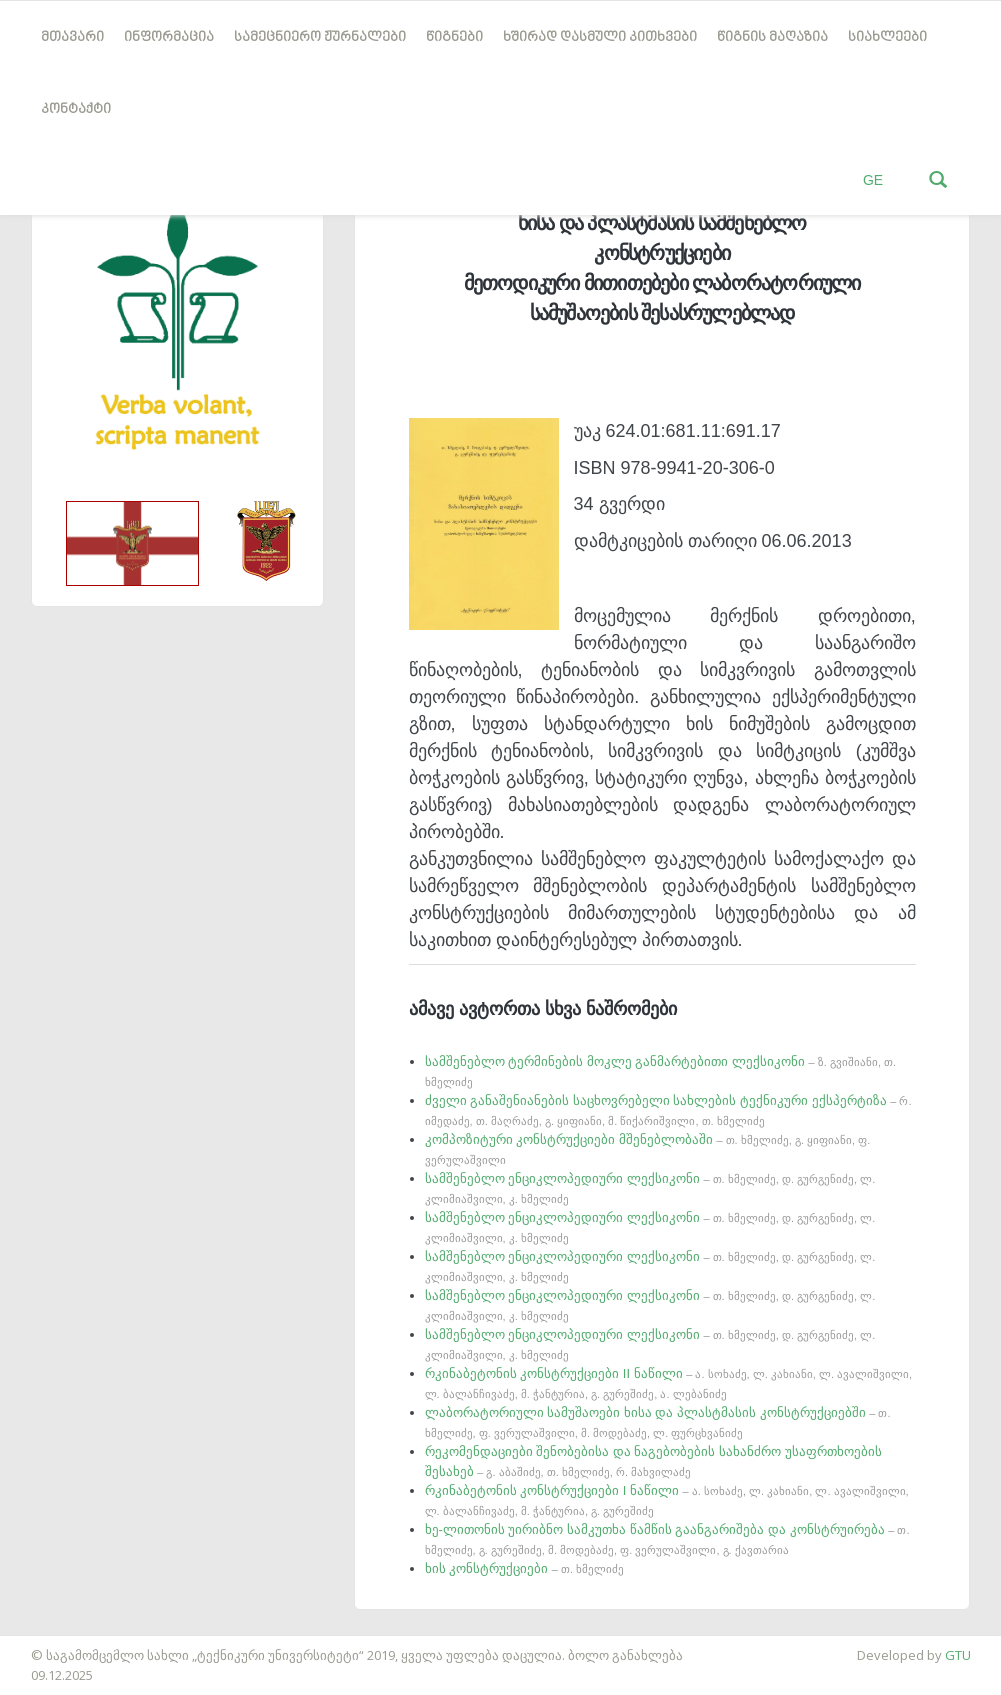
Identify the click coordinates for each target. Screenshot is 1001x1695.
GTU (958, 1655)
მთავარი (72, 37)
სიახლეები (887, 37)
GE (873, 180)
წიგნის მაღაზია (772, 37)
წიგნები (454, 37)
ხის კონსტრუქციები (525, 1568)
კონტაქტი (76, 109)
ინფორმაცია (169, 37)
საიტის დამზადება (59, 1645)
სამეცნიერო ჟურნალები (320, 37)
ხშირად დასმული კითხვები (600, 37)
